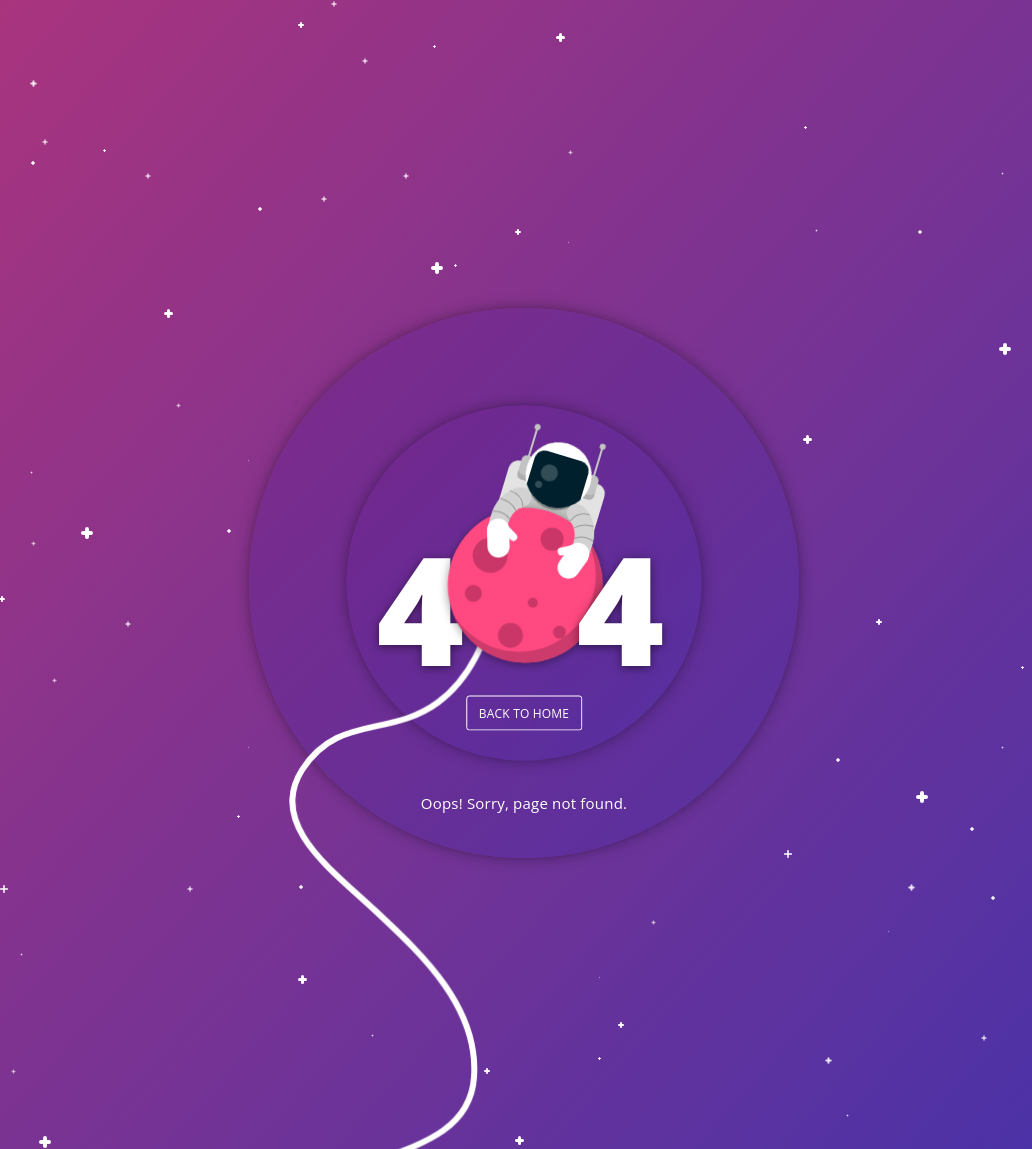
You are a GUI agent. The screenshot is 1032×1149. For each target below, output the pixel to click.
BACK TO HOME (524, 712)
